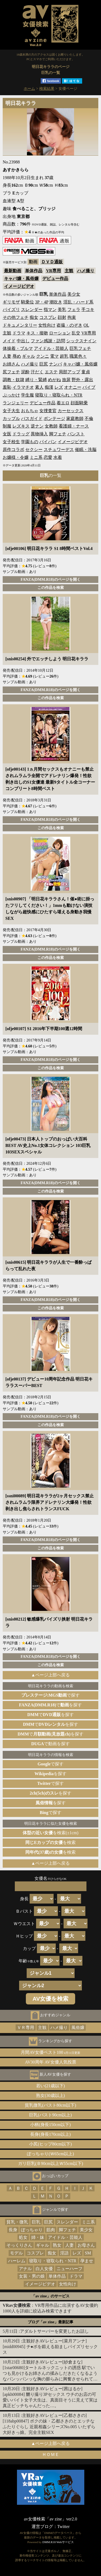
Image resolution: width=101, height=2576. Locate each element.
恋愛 (48, 457)
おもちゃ (29, 410)
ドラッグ (21, 434)
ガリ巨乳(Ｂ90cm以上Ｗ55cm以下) (50, 2163)
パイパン (48, 441)
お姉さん (11, 364)
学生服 (27, 395)
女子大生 (11, 410)
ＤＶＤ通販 (52, 261)
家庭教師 (74, 418)
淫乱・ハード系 (78, 302)
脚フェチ (57, 434)
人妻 (7, 356)
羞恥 (7, 387)
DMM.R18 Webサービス (58, 2542)
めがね (54, 379)
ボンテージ (54, 418)
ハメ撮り (85, 270)
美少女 (73, 294)
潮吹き (55, 302)
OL (86, 325)
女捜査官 (48, 410)
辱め (16, 356)
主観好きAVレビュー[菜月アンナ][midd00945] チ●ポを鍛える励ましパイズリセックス (50, 2347)
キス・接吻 (37, 333)
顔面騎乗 (79, 403)
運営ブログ (42, 2526)
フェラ (73, 309)
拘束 (71, 317)
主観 (69, 270)
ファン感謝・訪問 (48, 341)
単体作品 (33, 270)
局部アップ (69, 372)
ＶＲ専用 (25, 2027)
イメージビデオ (19, 286)
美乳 (62, 309)
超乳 (64, 356)
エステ (51, 372)
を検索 (50, 1842)
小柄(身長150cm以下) (50, 2124)
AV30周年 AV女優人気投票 (50, 2062)
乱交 (76, 333)
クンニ (42, 356)
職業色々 (78, 356)
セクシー (34, 449)
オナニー (72, 387)
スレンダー (32, 309)
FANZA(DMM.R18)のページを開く (50, 579)
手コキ (87, 309)
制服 (7, 426)
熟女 (57, 2245)
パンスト (76, 434)
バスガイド (32, 418)
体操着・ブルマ (18, 348)
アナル (25, 2268)
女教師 (51, 426)
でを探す (50, 1705)
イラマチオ (23, 387)
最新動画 (12, 270)
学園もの (29, 441)
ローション (60, 333)
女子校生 (11, 441)
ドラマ (18, 333)
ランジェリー (16, 403)
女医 (7, 434)
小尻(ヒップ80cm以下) (50, 2144)
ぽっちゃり (32, 2229)
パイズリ (11, 309)
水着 (57, 457)
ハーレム (16, 2261)
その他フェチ (16, 317)
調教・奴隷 (13, 379)
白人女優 (44, 2268)
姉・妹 (37, 2237)
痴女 (34, 317)
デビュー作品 (55, 278)
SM (88, 2253)
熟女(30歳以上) (50, 2095)
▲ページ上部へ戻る (50, 1675)
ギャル (28, 356)
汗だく (37, 372)
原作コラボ (13, 449)
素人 (39, 387)
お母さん (86, 2245)
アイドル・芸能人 (51, 348)
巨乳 (36, 2222)
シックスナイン (81, 341)
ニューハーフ (69, 2268)
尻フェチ (11, 372)
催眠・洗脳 (85, 449)
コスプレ (48, 317)
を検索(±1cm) (50, 1832)
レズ (58, 387)
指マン (50, 309)
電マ (54, 356)
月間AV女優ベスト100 (50, 2052)
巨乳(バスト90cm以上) (50, 2115)
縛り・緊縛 (36, 379)
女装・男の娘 (32, 2276)
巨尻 (43, 364)
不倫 (89, 418)
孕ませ (86, 2261)
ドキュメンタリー (20, 325)
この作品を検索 (50, 587)
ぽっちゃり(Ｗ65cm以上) (50, 2153)
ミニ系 (36, 457)
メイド (9, 341)
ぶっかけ (11, 395)
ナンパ (55, 364)
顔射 (62, 317)
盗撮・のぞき (69, 325)
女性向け (46, 325)
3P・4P (41, 302)
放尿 (66, 379)
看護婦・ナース (74, 426)
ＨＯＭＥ (50, 2454)
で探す (50, 1695)
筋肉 (50, 2229)
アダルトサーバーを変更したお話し (54, 2331)
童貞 (85, 372)
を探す (50, 1773)
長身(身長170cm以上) (50, 2134)
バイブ (88, 387)
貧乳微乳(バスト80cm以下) (50, 2105)
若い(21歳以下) (50, 2085)
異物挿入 (39, 434)
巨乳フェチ (80, 348)
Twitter (63, 2526)
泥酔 (25, 372)
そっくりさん (19, 2245)
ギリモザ (11, 302)
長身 (13, 2229)
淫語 (64, 2253)
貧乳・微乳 (17, 2222)
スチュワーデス (59, 449)
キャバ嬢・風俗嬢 (21, 278)
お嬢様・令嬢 (16, 457)
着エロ (63, 403)
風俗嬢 (77, 2027)
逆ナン (37, 426)
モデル (16, 2253)
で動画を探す (50, 1743)
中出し (23, 341)
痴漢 (49, 387)
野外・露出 (82, 379)
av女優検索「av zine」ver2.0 (50, 2519)
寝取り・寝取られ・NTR (58, 395)
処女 (23, 2237)
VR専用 (53, 270)
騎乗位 (27, 302)
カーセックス (70, 410)
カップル (11, 418)
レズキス (21, 426)
